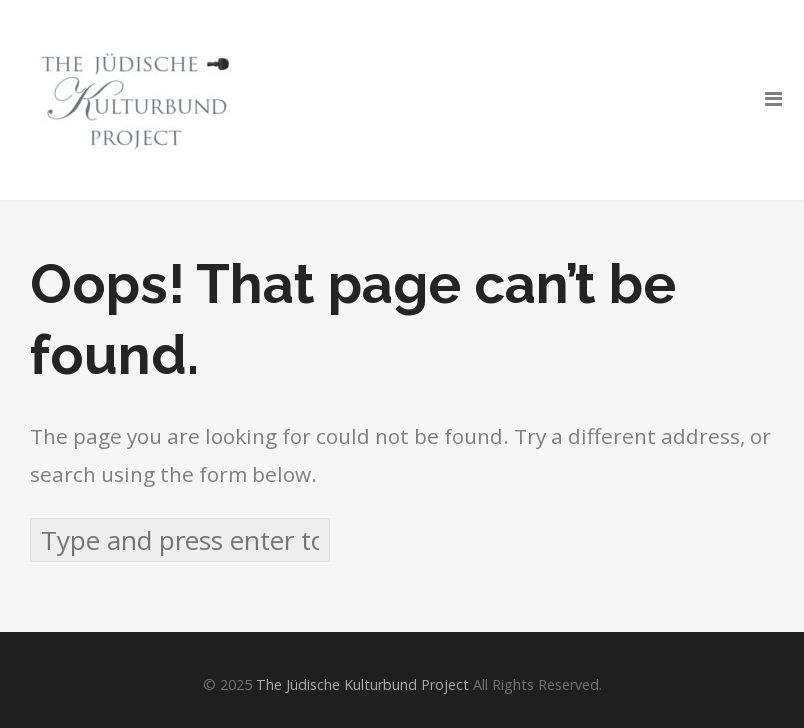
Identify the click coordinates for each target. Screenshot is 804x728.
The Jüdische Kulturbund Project (362, 684)
